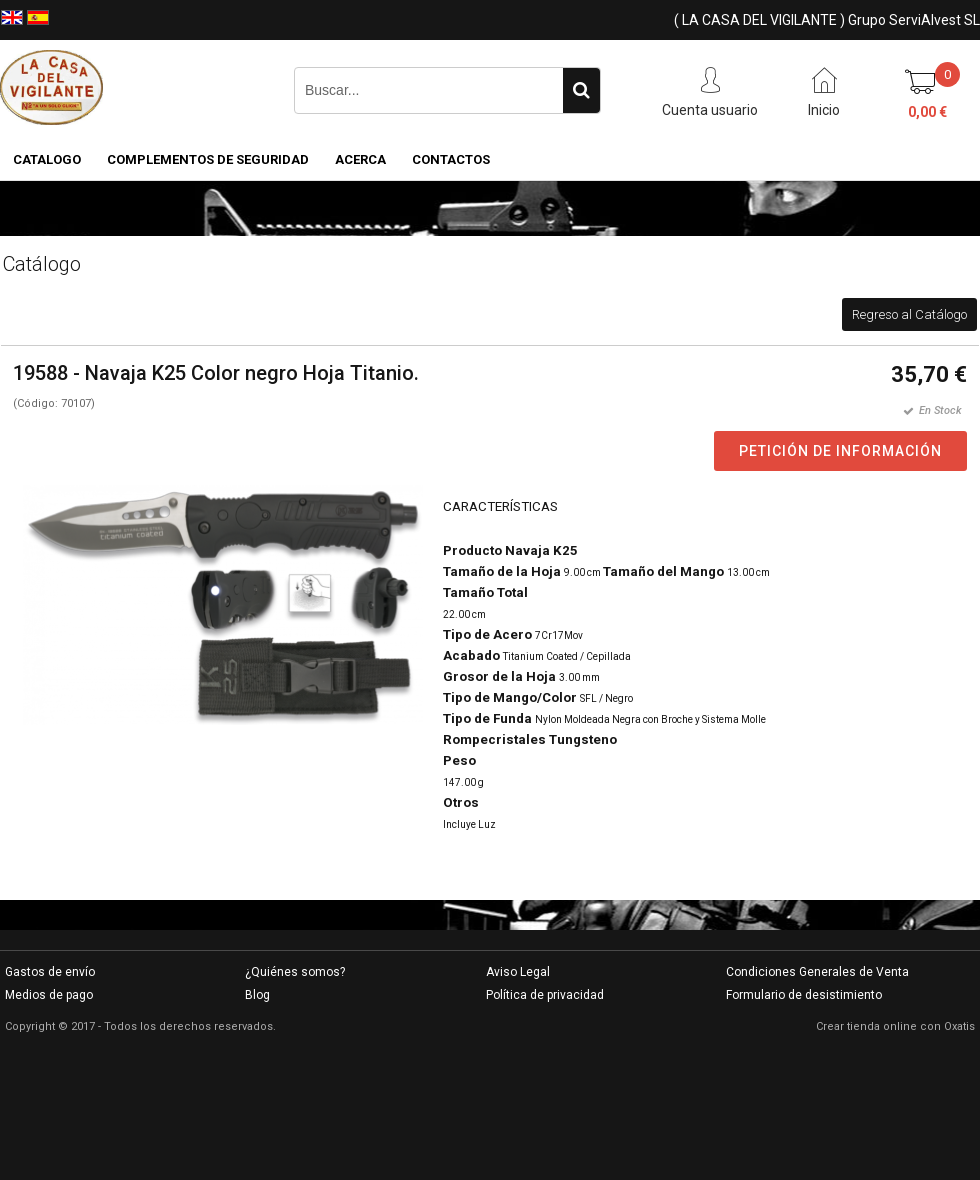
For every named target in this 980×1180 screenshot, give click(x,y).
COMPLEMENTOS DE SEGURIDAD (208, 159)
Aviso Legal (518, 972)
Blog (257, 995)
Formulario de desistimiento (804, 995)
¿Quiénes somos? (295, 972)
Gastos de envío (50, 972)
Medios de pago (49, 995)
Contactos (451, 159)
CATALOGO (47, 159)
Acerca (360, 159)
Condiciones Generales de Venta (817, 972)
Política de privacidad (545, 995)
